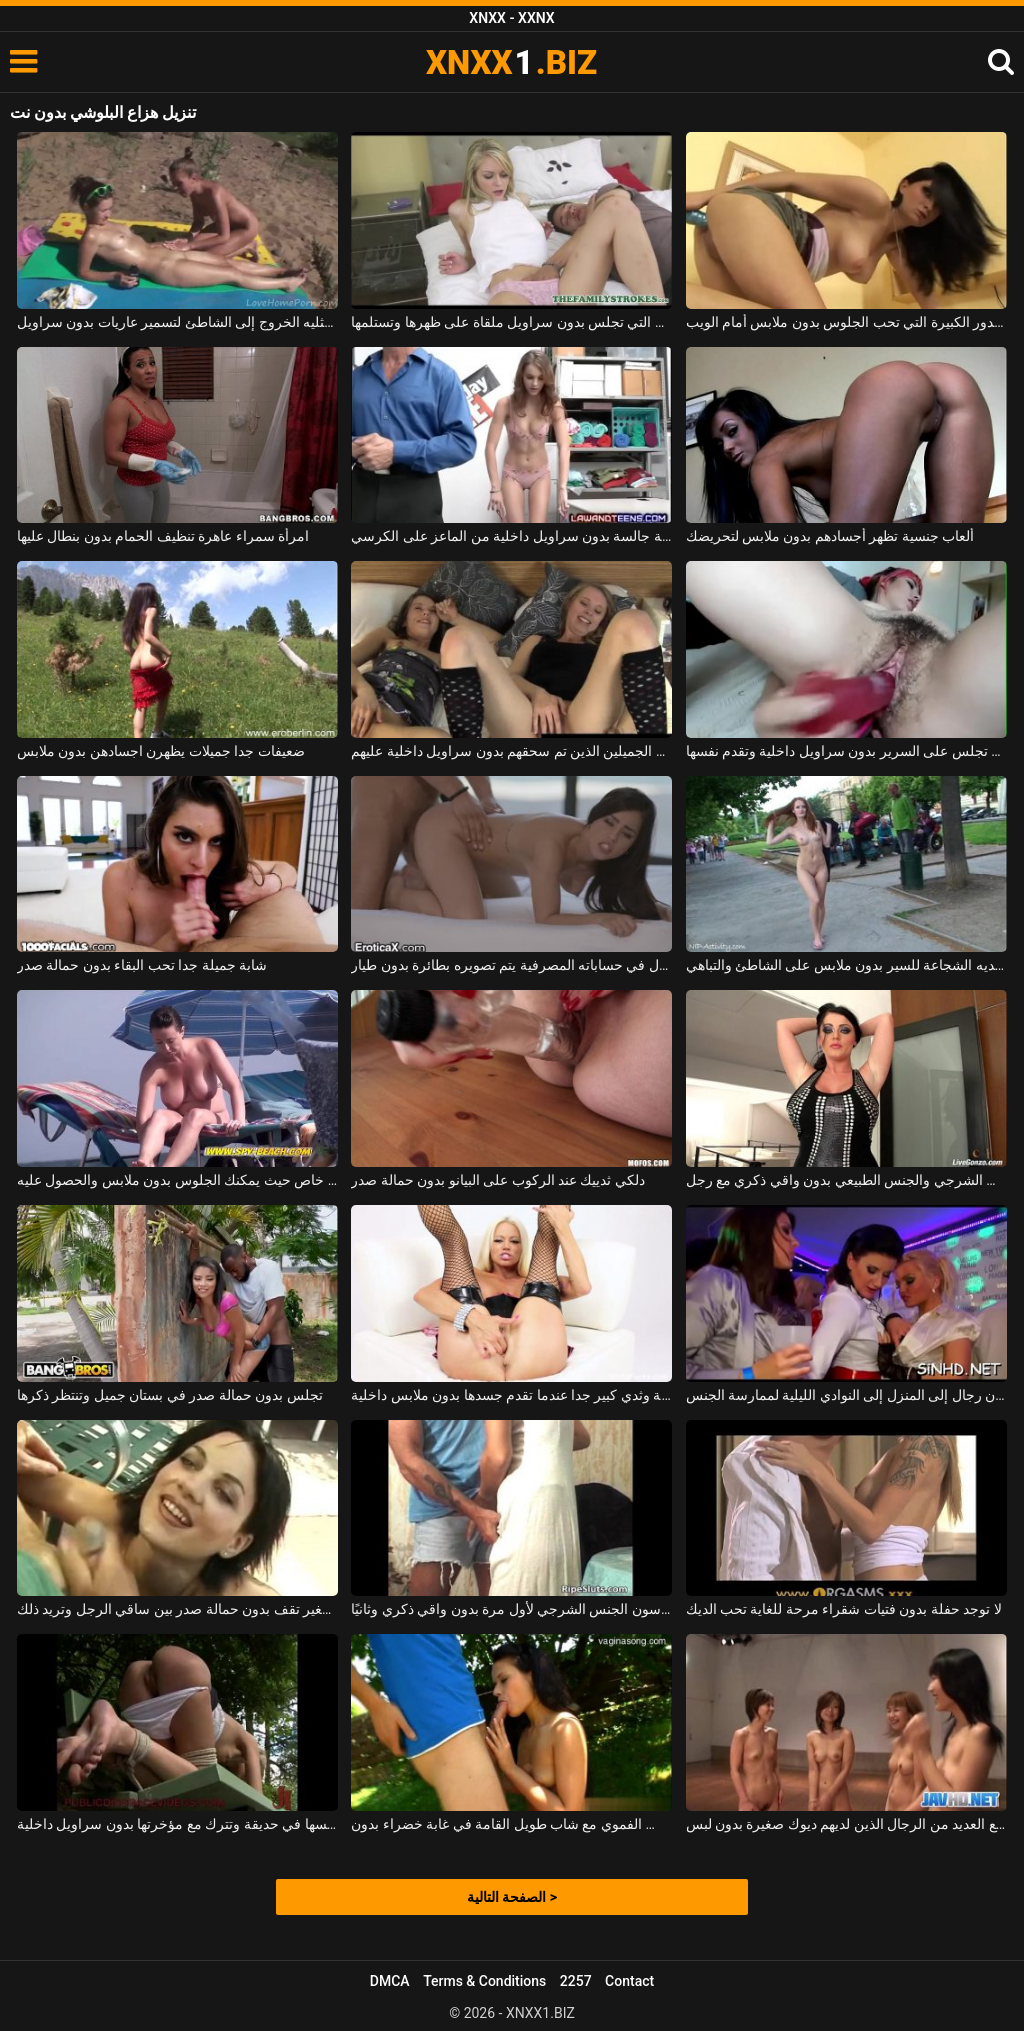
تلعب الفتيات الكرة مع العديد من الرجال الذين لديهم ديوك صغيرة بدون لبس (846, 1824)
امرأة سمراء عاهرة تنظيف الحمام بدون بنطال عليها (163, 536)
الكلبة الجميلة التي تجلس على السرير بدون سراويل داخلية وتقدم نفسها (846, 751)
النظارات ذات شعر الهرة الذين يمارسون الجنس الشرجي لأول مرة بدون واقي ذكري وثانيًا (511, 1609)
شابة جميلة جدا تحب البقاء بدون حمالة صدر (142, 965)
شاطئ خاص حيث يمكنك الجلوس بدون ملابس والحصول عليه (177, 1180)
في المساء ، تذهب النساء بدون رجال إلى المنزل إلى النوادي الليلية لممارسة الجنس (846, 1395)
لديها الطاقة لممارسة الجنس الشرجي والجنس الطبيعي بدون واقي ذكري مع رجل (846, 1180)
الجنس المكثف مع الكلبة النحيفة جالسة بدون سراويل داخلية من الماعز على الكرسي (511, 536)
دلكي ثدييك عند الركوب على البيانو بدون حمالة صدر (498, 1180)
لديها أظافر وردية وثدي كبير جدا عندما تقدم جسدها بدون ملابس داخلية (511, 1395)
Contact (629, 1981)
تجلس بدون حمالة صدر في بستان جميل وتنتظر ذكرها (170, 1395)
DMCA (390, 1981)
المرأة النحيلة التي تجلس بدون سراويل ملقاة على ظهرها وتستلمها (511, 322)
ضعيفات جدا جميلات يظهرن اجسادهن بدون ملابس (161, 751)
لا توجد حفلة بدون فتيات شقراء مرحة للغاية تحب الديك (844, 1609)
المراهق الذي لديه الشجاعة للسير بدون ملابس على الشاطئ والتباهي (846, 965)
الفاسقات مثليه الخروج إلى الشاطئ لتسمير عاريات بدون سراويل (177, 322)
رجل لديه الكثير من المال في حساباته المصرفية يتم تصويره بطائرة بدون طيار (511, 965)
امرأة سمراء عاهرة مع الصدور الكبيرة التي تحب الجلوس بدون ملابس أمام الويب (846, 322)
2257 (576, 1981)
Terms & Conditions (484, 1981)
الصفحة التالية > (512, 1897)
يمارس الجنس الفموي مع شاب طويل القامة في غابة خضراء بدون (511, 1824)
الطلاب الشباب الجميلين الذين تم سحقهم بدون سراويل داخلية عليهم (511, 751)
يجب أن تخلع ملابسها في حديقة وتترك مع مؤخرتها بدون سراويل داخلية (177, 1824)
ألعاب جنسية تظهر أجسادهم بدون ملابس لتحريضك (830, 536)
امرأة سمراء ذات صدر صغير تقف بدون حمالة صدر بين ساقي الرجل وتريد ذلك (177, 1609)
